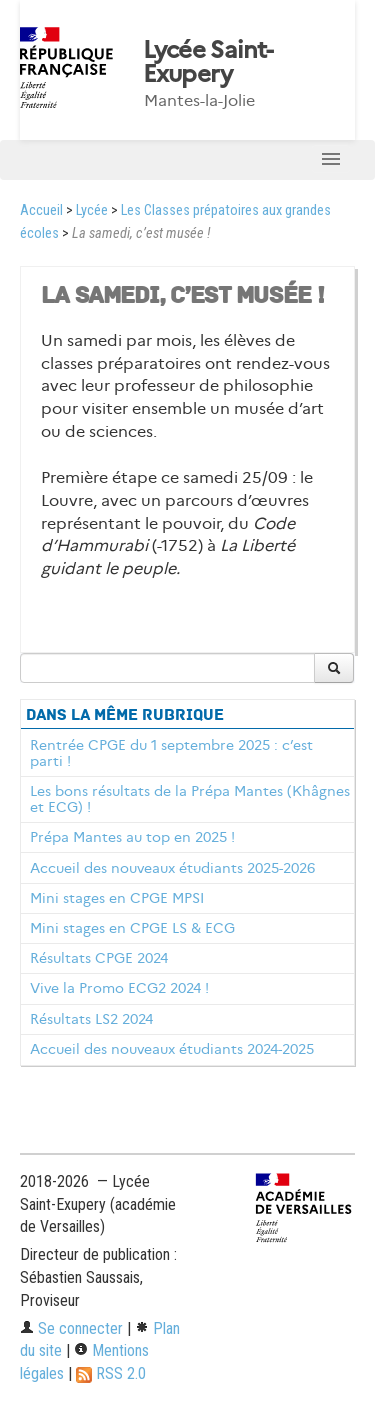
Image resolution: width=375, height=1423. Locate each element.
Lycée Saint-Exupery (207, 62)
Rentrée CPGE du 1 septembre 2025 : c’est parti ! (171, 753)
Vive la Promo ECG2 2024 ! (119, 988)
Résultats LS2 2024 (91, 1019)
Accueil (41, 210)
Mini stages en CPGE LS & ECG (132, 928)
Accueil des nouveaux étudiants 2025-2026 (172, 868)
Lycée (92, 210)
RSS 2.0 (111, 1373)
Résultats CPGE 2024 (99, 958)
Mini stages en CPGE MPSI (117, 898)
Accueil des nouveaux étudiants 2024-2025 (172, 1049)
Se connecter (71, 1328)
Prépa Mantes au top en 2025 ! (132, 837)
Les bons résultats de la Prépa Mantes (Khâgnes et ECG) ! (190, 799)
